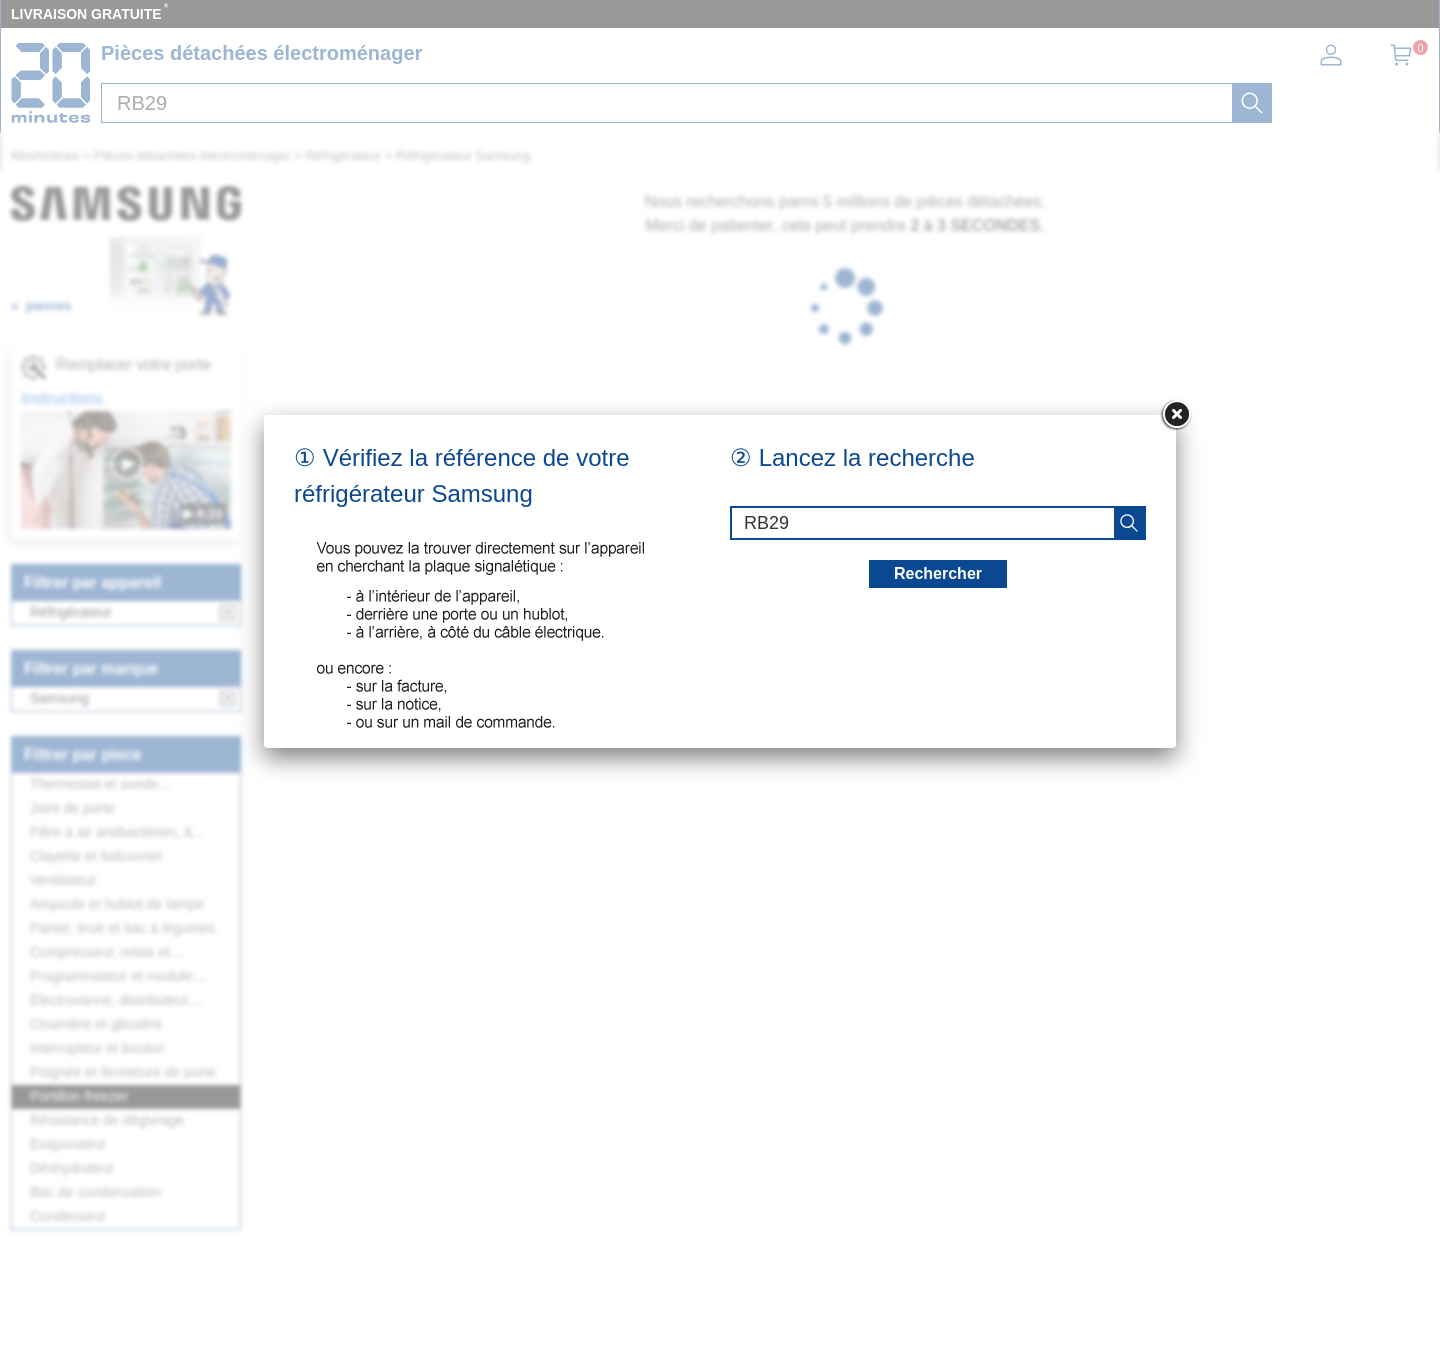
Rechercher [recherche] (938, 573)
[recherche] (1129, 523)
